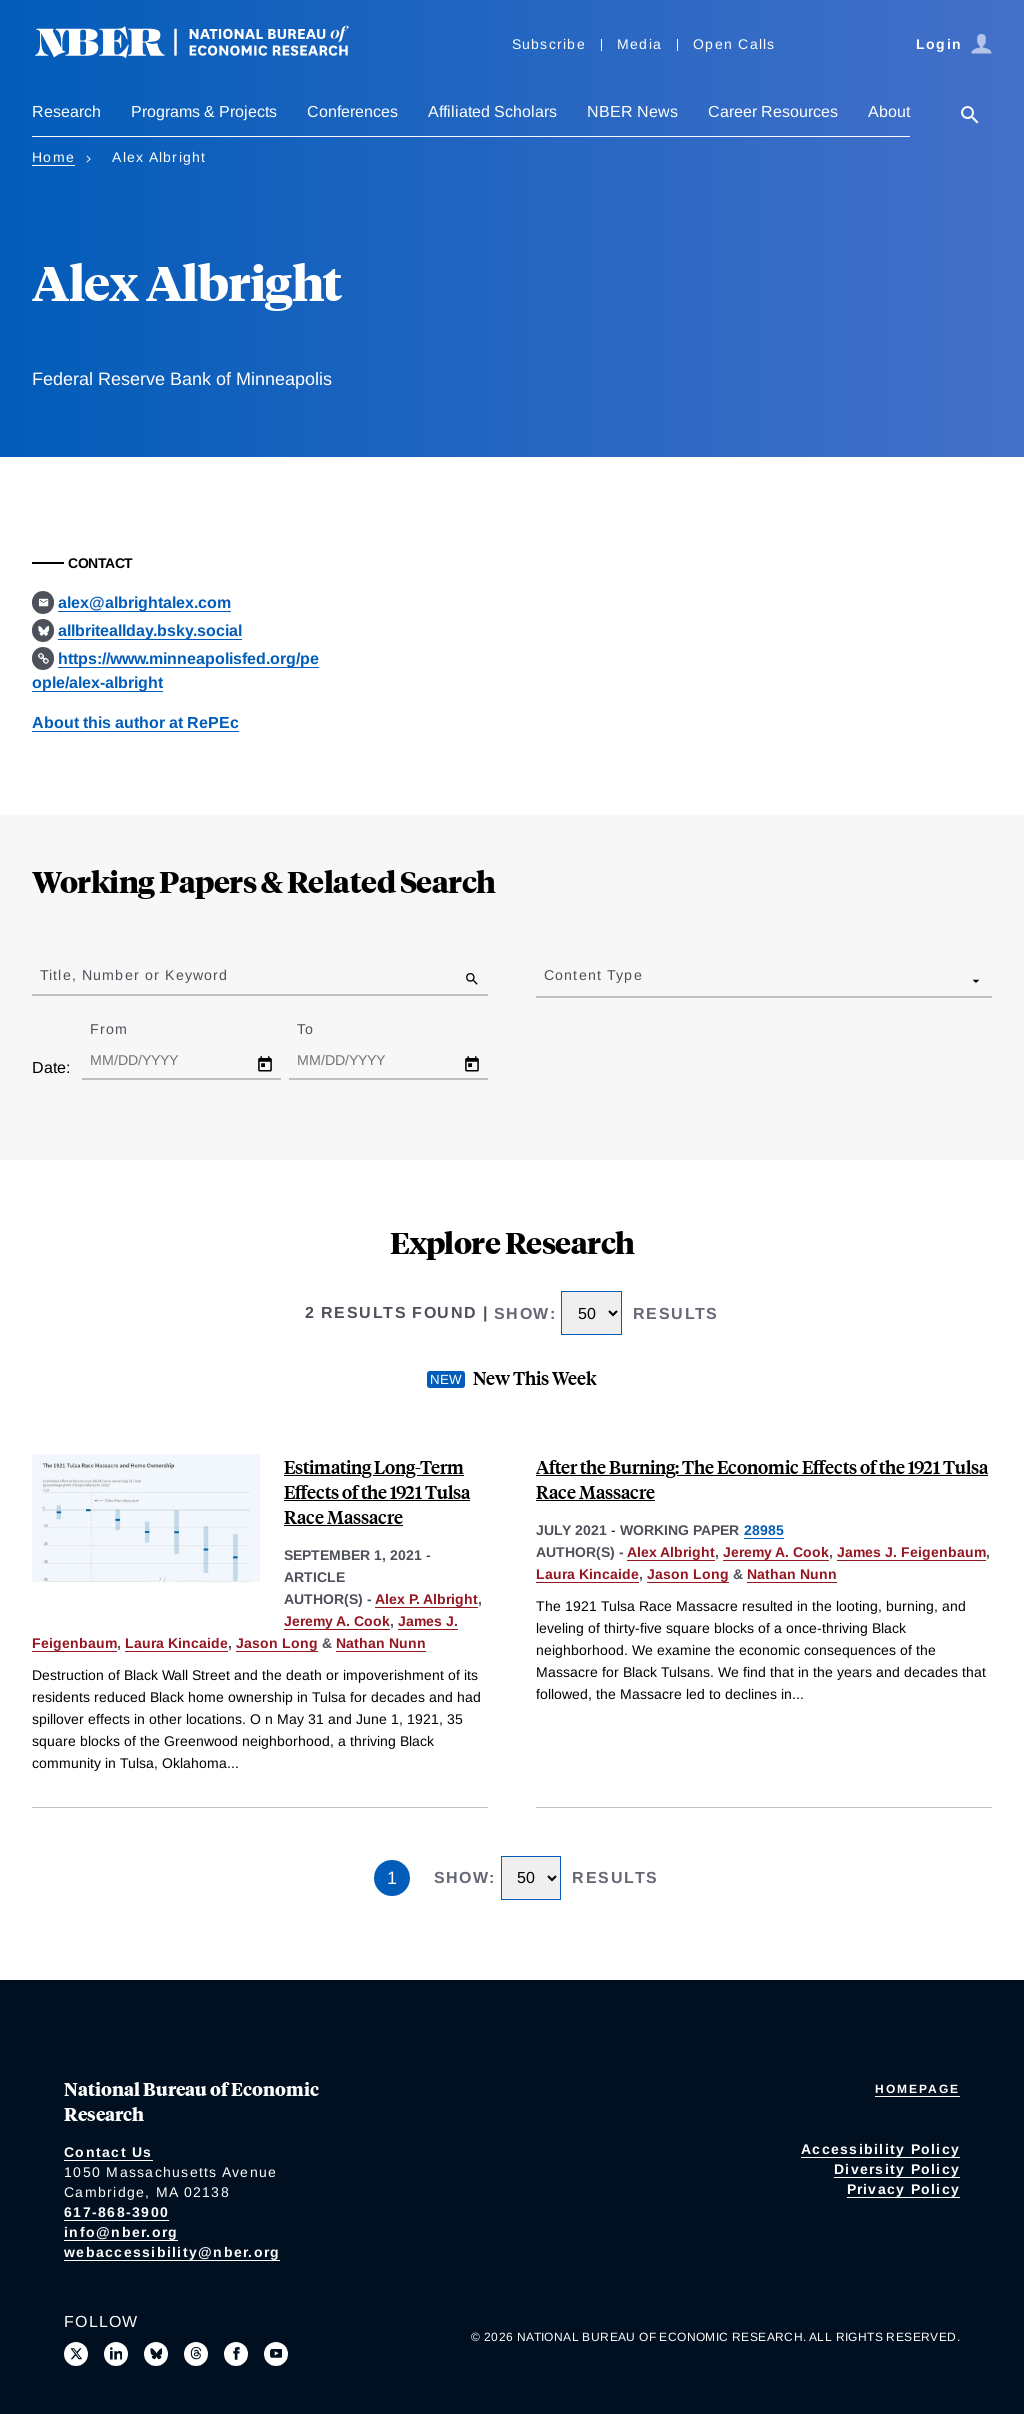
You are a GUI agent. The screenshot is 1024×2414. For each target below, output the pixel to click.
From (126, 1029)
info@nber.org (121, 2232)
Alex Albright (671, 1552)
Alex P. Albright (426, 1599)
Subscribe (549, 44)
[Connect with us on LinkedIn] (116, 2354)
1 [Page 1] (392, 1878)
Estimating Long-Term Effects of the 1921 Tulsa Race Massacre (377, 1491)
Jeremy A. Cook (337, 1621)
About (889, 111)
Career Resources (773, 111)
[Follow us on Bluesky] (156, 2354)
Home (53, 157)
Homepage (917, 2089)
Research (66, 111)
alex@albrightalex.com (144, 602)
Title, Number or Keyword (134, 975)
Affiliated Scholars (492, 111)
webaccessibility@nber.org (172, 2252)
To (323, 1029)
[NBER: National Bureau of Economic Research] (208, 52)
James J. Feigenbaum (911, 1552)
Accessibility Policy (880, 2149)
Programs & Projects (204, 111)
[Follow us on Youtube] (276, 2354)
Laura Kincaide (176, 1643)
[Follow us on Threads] (196, 2354)
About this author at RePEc (135, 722)
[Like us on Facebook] (236, 2354)
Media (639, 44)
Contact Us (108, 2152)
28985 (764, 1530)
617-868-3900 (116, 2212)
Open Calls (734, 44)
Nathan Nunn (381, 1643)
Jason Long (277, 1643)
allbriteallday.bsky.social (150, 630)
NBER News (632, 111)
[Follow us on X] (76, 2354)
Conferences (352, 111)
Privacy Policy (904, 2189)
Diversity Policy (897, 2169)
